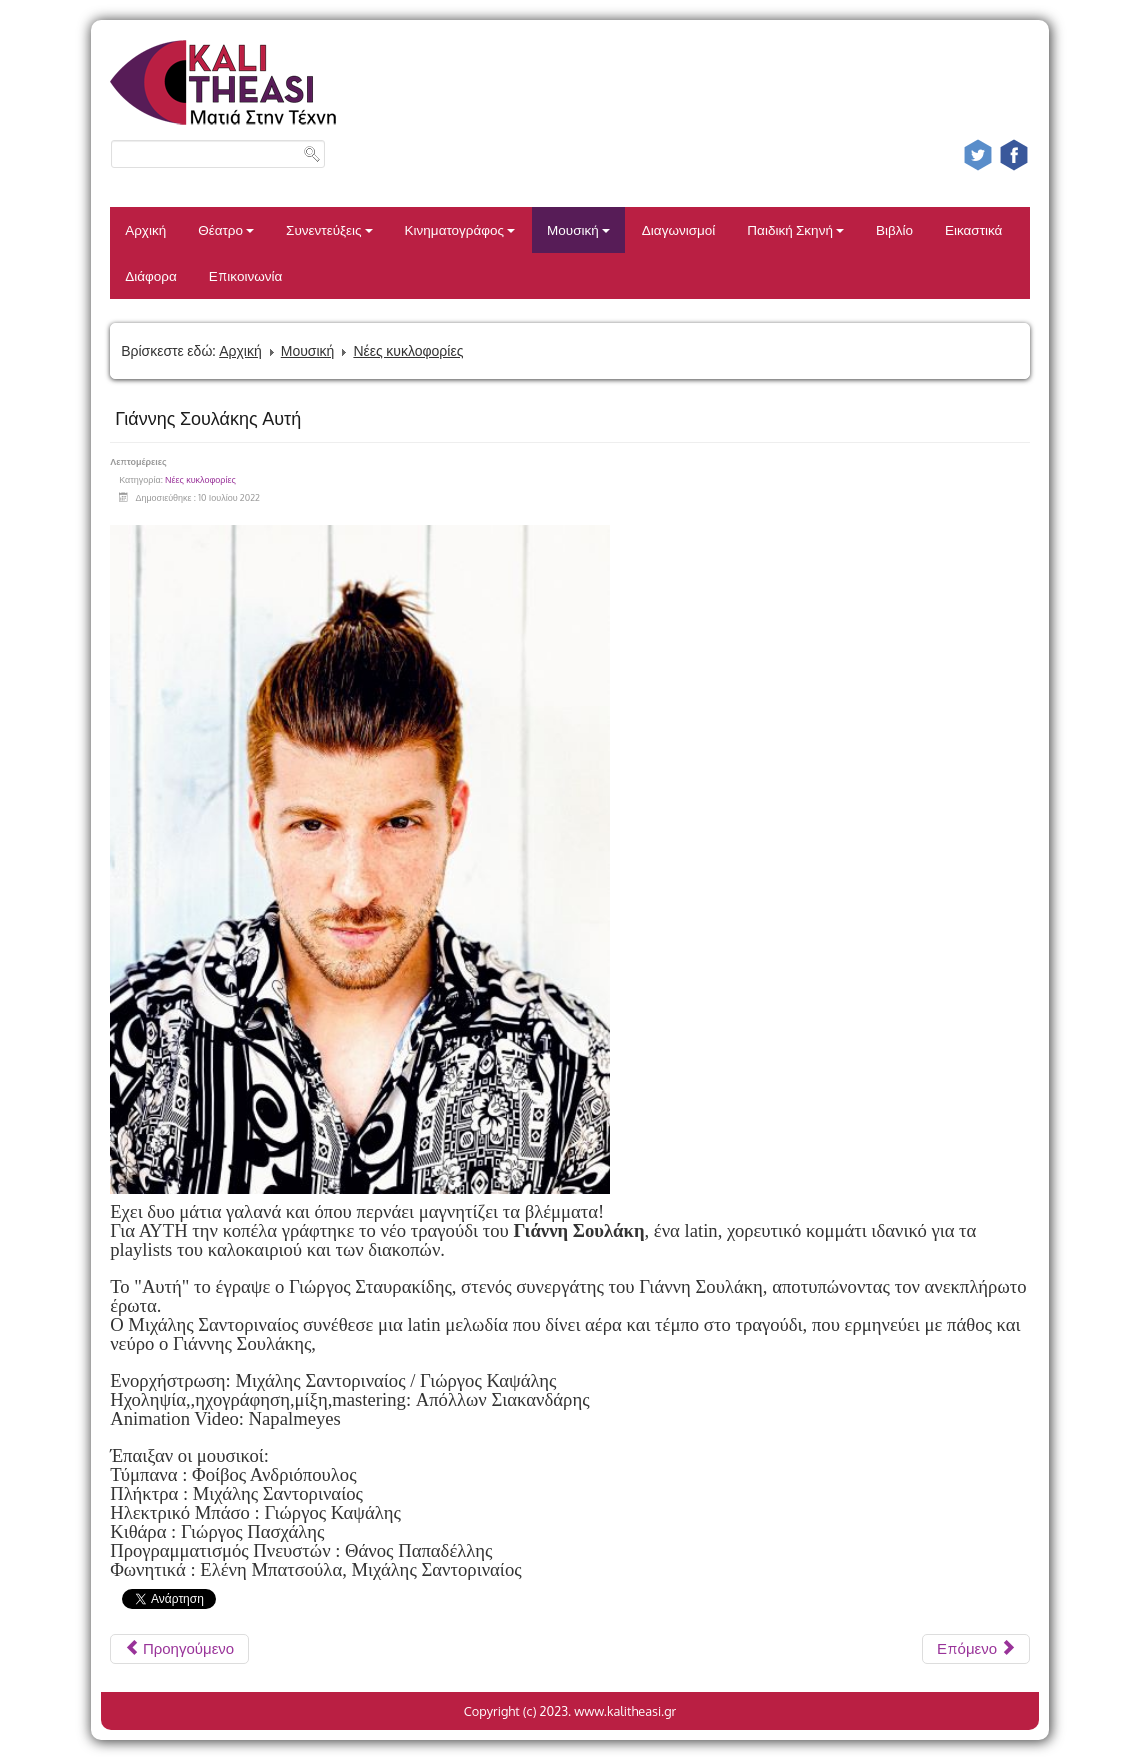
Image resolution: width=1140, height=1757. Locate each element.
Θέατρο (226, 229)
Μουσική (578, 229)
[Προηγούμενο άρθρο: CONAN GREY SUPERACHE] (179, 1649)
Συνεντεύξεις (329, 229)
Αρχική (145, 229)
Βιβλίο (894, 229)
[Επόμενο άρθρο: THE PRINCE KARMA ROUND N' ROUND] (976, 1649)
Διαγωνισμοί (678, 229)
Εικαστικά (973, 229)
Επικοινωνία (246, 275)
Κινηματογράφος (460, 229)
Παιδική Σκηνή (795, 229)
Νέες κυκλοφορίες (408, 350)
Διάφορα (151, 275)
